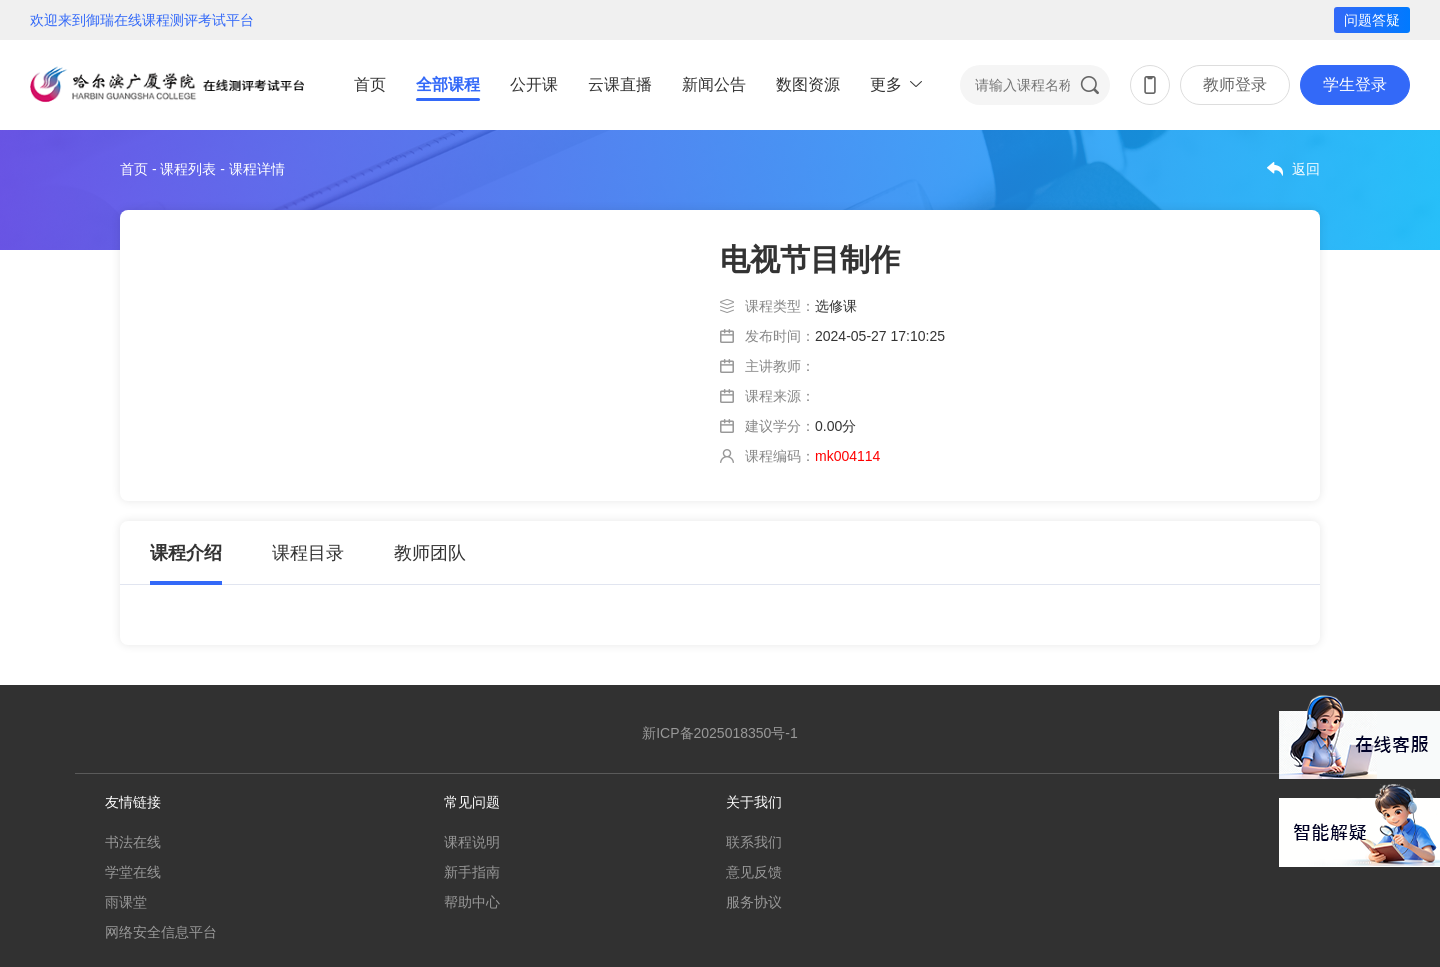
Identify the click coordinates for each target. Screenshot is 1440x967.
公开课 (534, 84)
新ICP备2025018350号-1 (720, 733)
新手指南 (472, 872)
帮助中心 (472, 902)
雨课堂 (126, 902)
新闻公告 (714, 84)
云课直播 (620, 84)
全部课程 (448, 84)
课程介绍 (186, 553)
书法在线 (133, 842)
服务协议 (754, 902)
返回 (1306, 169)
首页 (370, 84)
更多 (886, 84)
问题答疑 (1372, 20)
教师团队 (430, 553)
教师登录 (1235, 84)
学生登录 (1355, 84)
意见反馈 (754, 872)
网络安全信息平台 (161, 932)
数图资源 (808, 84)
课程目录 (308, 553)
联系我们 (754, 842)
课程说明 (472, 842)
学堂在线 (133, 872)
